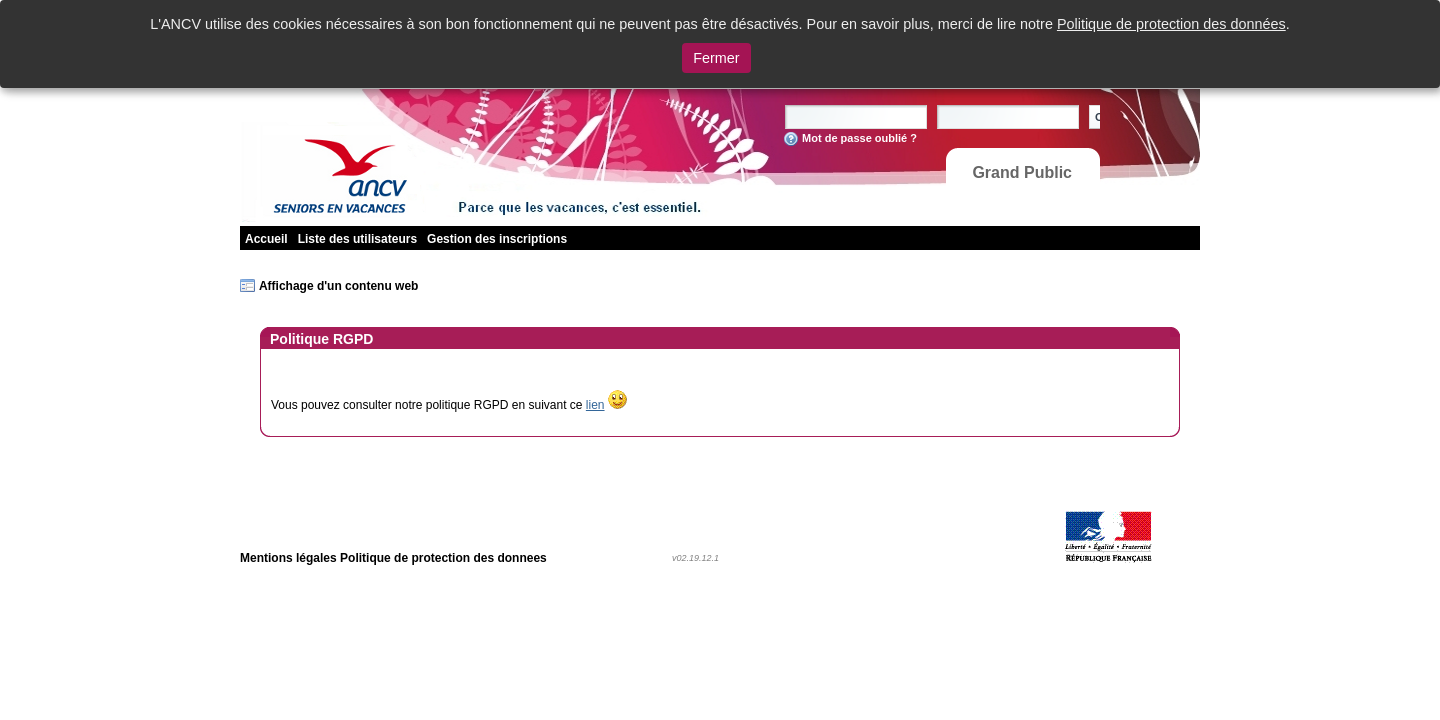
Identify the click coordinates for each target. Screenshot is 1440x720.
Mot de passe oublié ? (859, 138)
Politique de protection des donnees (443, 558)
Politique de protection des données (1171, 24)
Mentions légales (288, 558)
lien (595, 405)
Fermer (716, 58)
